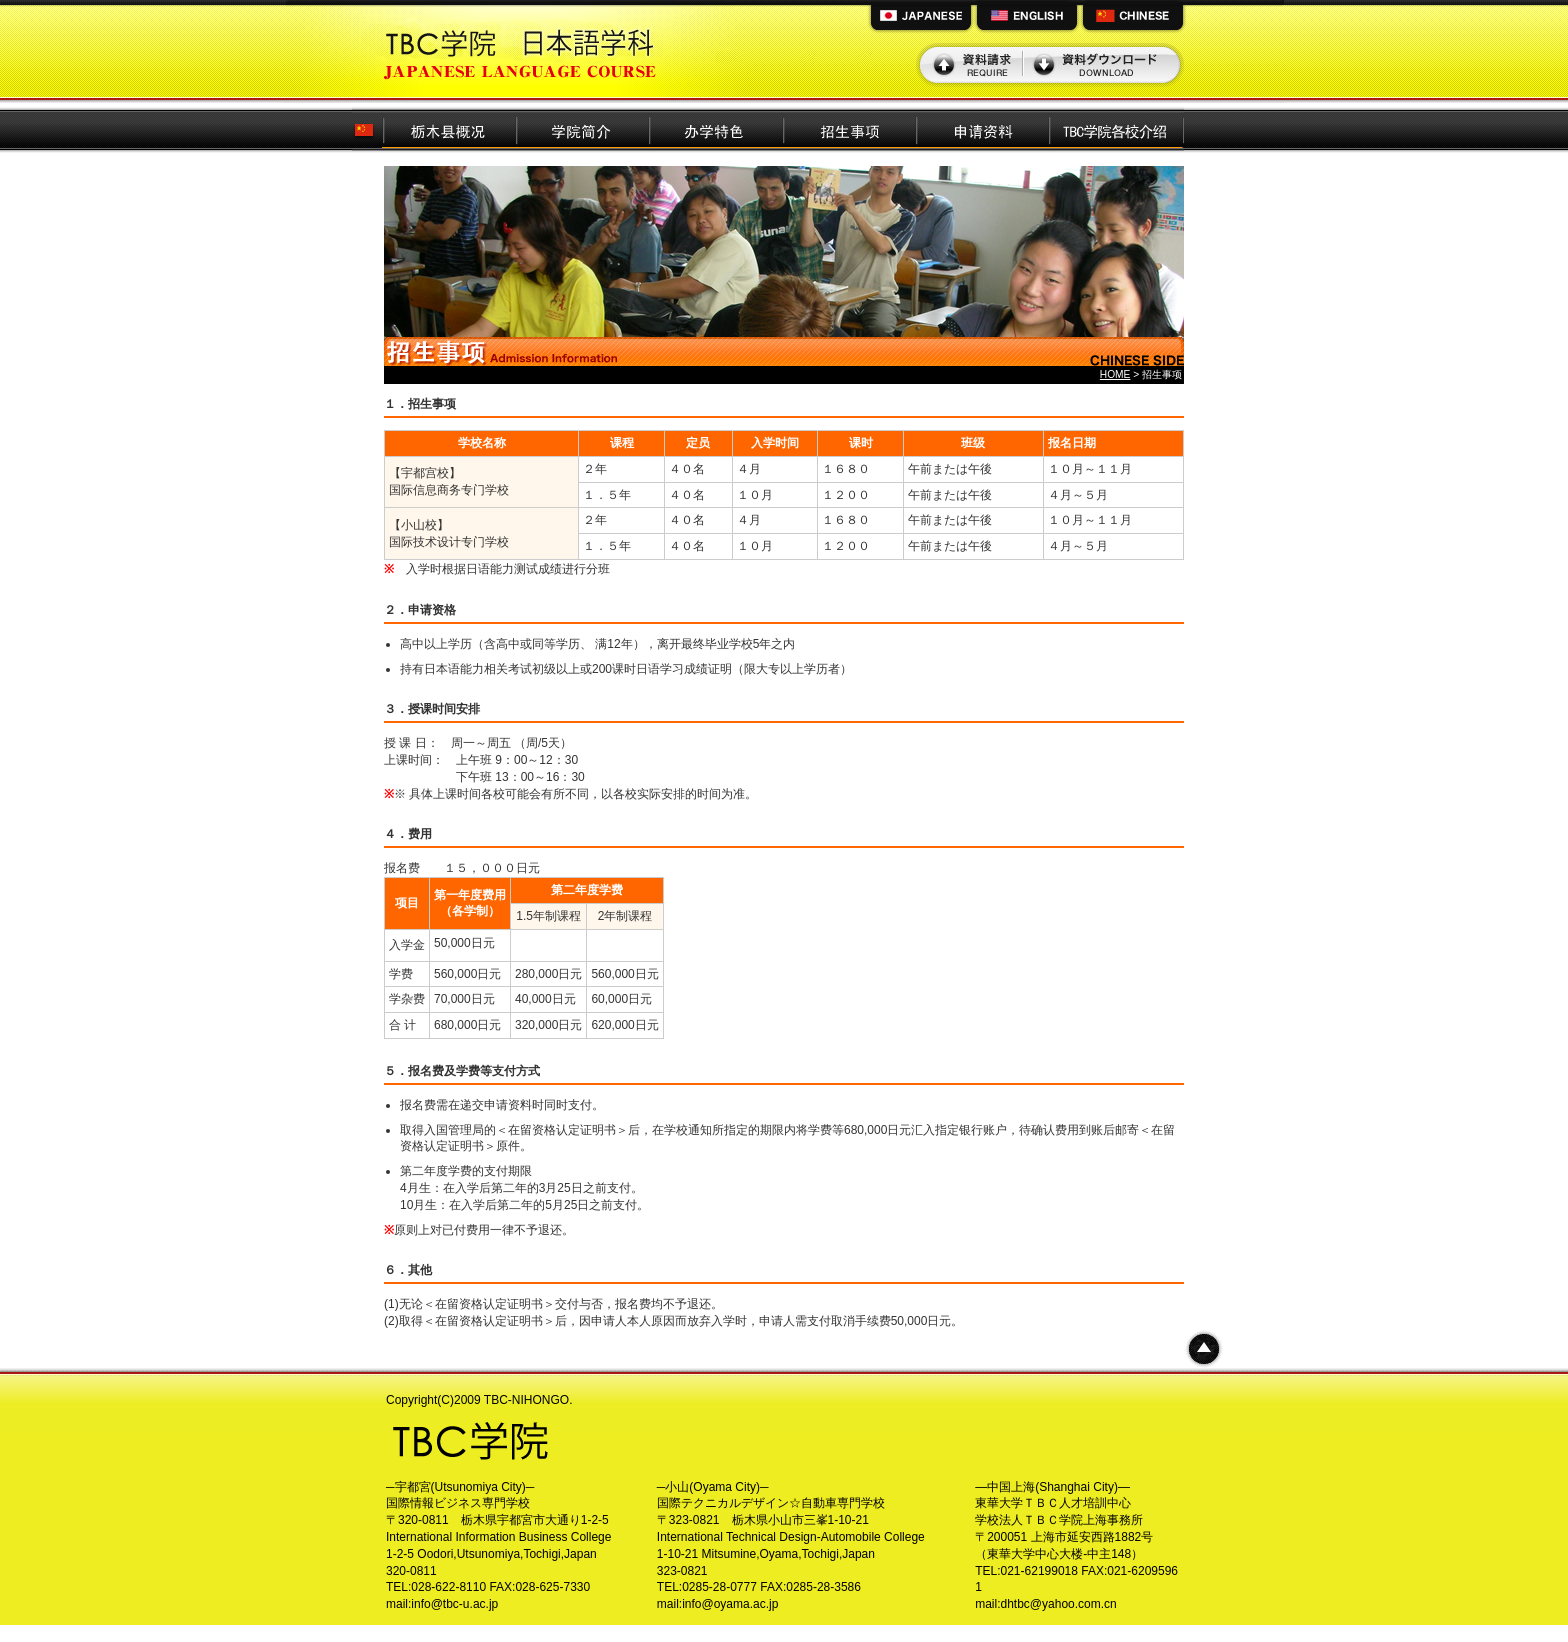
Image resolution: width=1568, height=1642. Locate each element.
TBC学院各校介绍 (1117, 128)
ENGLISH (1027, 17)
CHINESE (1133, 17)
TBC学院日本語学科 (523, 49)
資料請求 (971, 64)
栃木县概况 (449, 128)
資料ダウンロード (1101, 64)
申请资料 (983, 128)
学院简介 (583, 128)
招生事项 (850, 128)
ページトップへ (1204, 1349)
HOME (1115, 374)
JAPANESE (921, 17)
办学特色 (716, 128)
